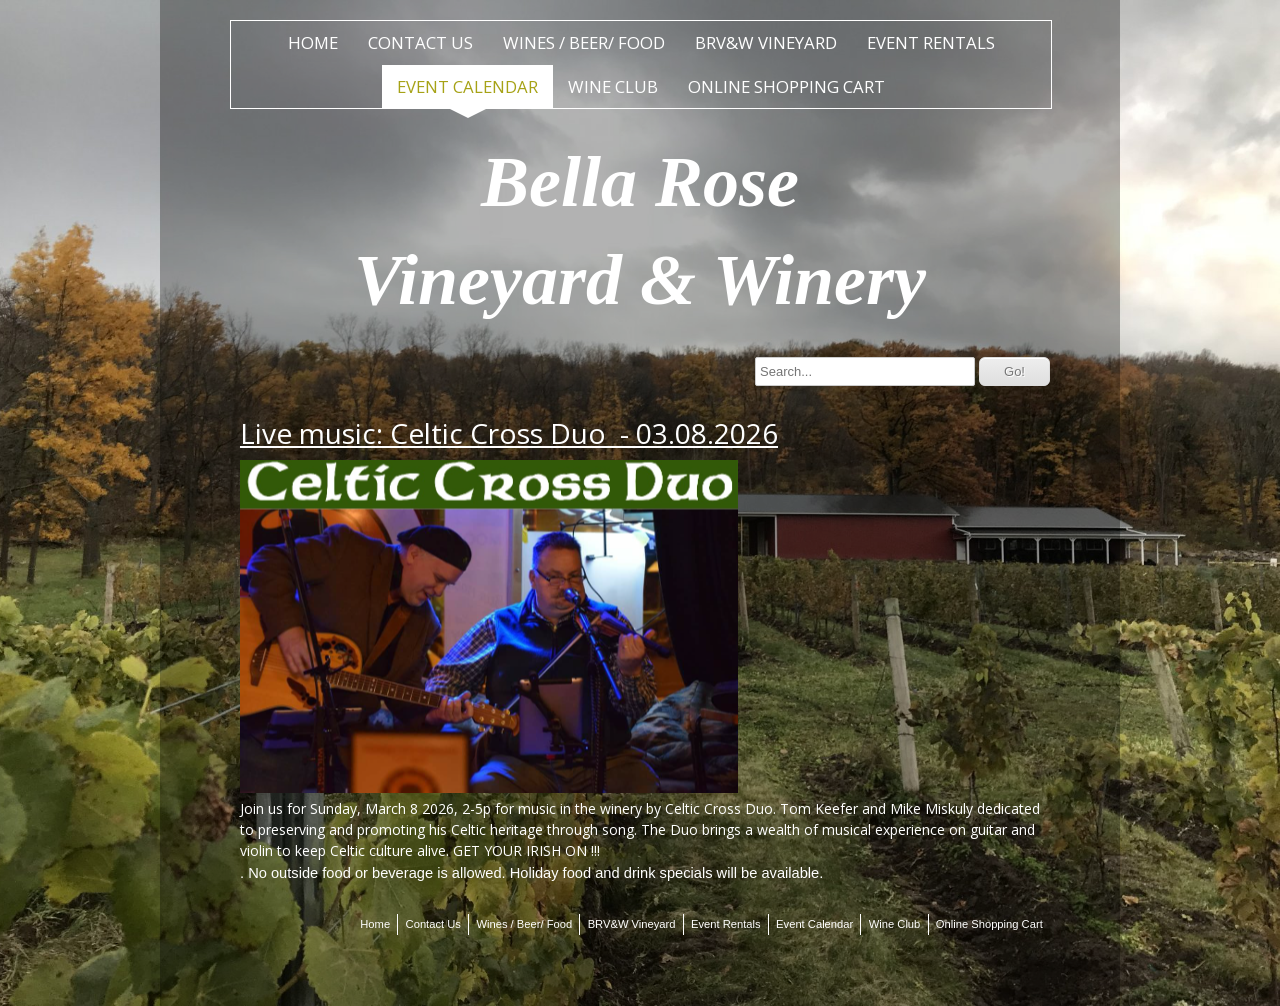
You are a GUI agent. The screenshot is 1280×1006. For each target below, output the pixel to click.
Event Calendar (467, 86)
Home (313, 42)
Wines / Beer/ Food (584, 42)
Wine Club (613, 86)
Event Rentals (931, 42)
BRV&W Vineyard (766, 42)
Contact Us (420, 42)
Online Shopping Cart (786, 86)
